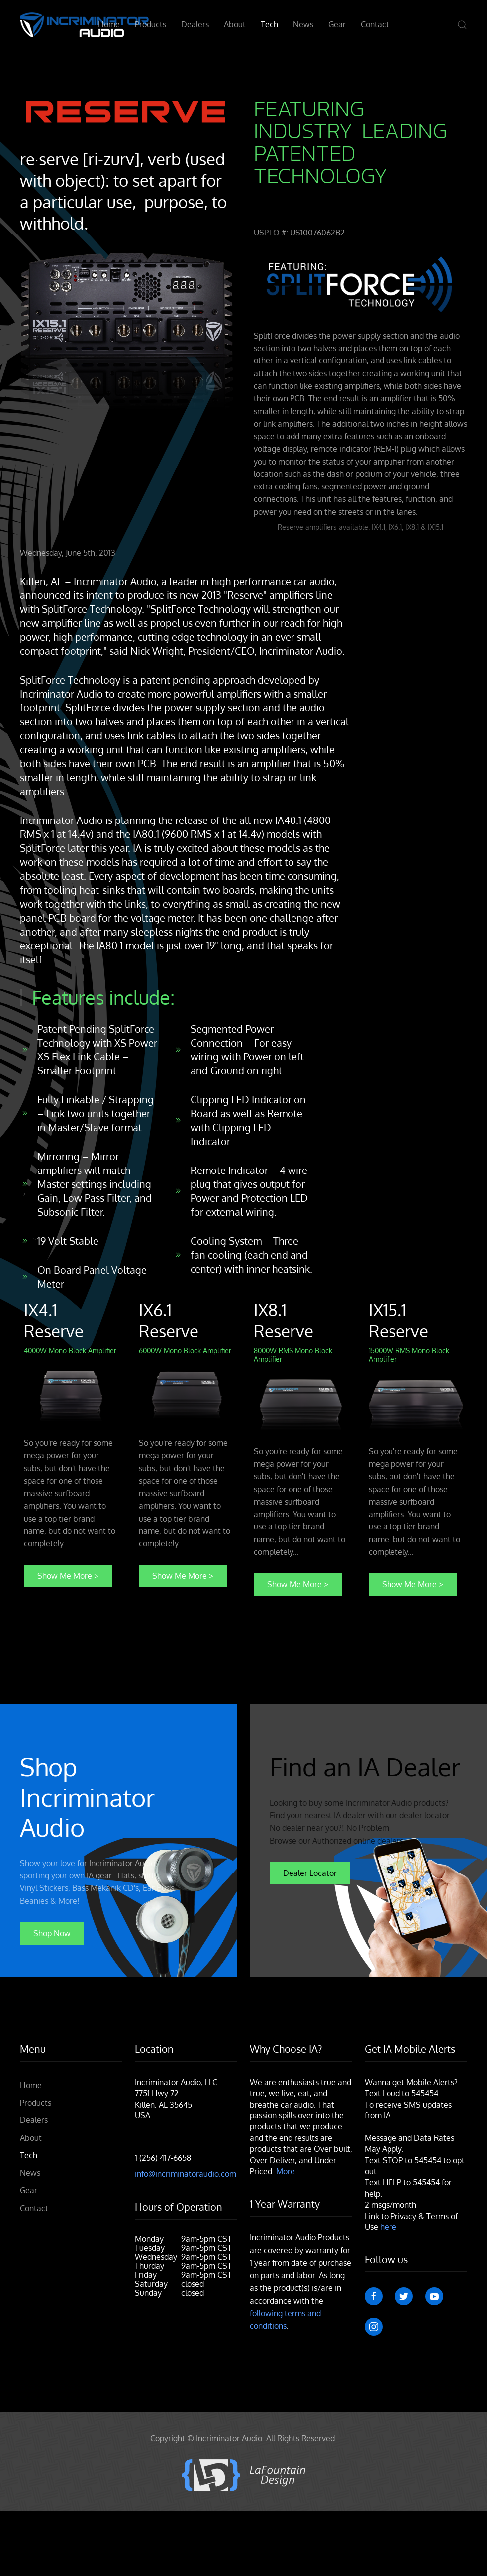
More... (288, 2171)
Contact (375, 24)
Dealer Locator (310, 1872)
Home (109, 24)
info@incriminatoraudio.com (185, 2174)
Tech (269, 24)
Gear (337, 24)
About (235, 24)
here (388, 2227)
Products (150, 24)
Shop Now (52, 1933)
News (303, 24)
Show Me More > (67, 1576)
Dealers (195, 24)
